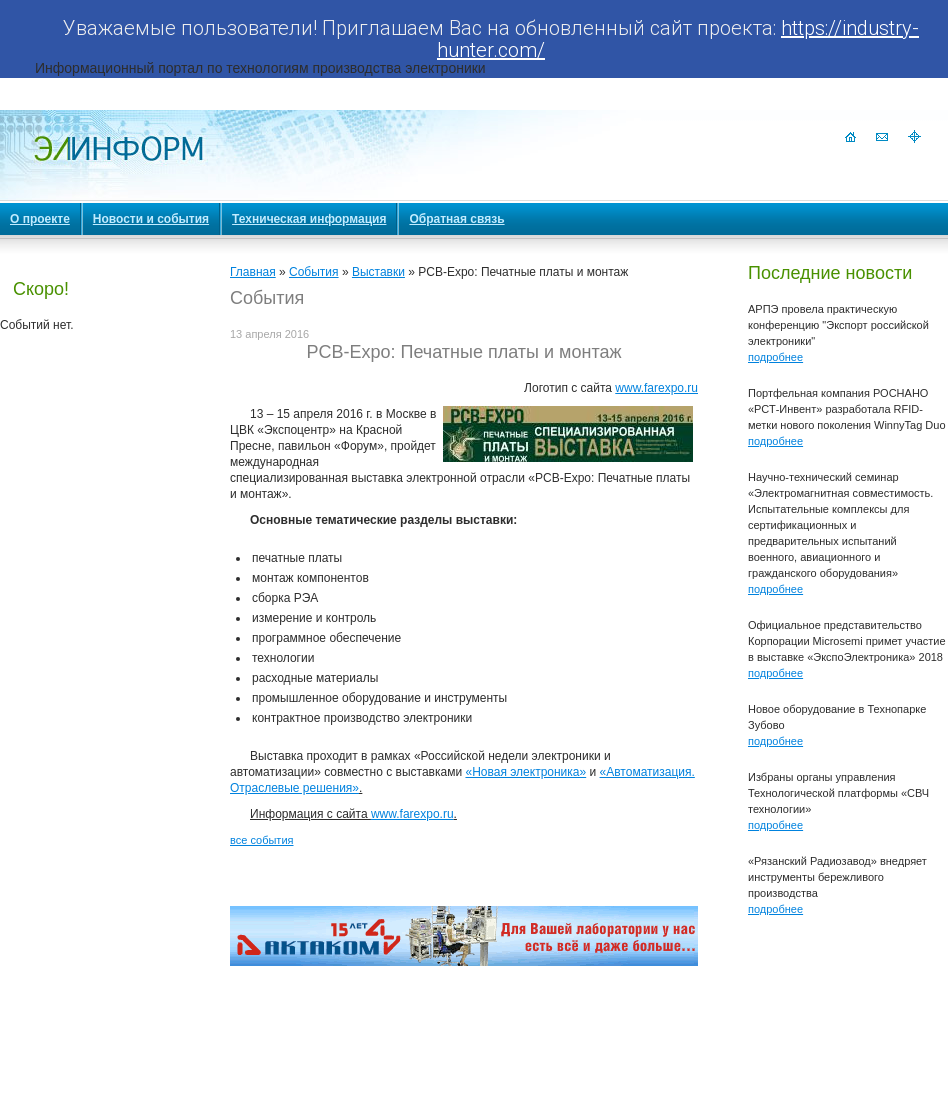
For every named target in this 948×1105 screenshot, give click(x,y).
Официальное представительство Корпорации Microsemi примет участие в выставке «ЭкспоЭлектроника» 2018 (847, 641)
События (314, 272)
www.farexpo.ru (656, 388)
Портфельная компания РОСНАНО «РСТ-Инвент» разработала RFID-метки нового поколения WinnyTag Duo (847, 409)
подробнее (775, 357)
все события (261, 840)
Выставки (378, 272)
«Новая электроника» (525, 772)
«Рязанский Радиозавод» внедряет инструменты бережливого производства (837, 877)
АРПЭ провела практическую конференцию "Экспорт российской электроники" (838, 325)
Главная (253, 272)
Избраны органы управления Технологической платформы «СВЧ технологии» (838, 793)
